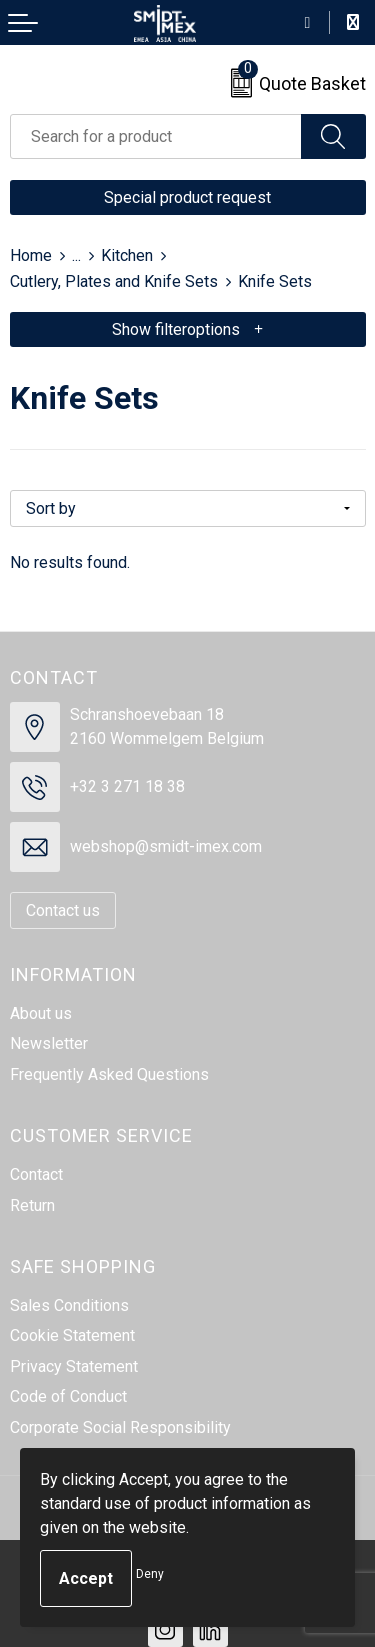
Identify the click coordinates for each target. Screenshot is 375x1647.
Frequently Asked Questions (109, 1074)
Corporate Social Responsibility (120, 1427)
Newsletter (49, 1043)
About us (41, 1013)
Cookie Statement (72, 1335)
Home (31, 255)
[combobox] (156, 136)
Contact (36, 1174)
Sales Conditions (69, 1305)
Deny (150, 1574)
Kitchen (127, 255)
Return (32, 1205)
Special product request (187, 197)
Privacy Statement (74, 1366)
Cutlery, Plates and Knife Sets (114, 281)
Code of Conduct (68, 1396)
